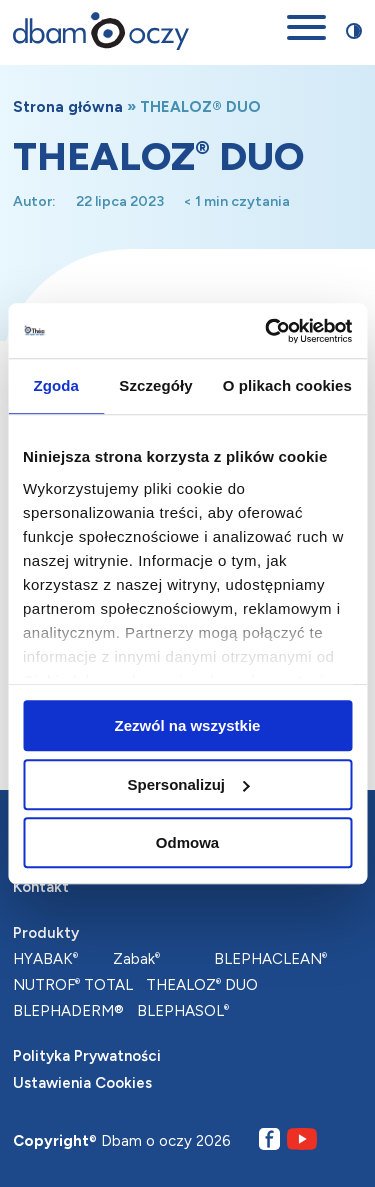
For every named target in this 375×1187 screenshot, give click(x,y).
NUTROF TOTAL (73, 985)
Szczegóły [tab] (155, 385)
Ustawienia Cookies (82, 1083)
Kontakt (41, 887)
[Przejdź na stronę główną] (101, 31)
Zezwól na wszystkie (188, 725)
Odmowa (187, 842)
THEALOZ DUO (202, 985)
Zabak (136, 959)
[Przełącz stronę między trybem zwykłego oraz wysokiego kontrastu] (354, 31)
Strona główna (68, 107)
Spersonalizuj (188, 784)
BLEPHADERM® (68, 1011)
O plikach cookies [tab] (287, 385)
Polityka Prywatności (87, 1056)
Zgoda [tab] (56, 385)
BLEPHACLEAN (270, 959)
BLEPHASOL (183, 1011)
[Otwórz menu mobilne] (306, 31)
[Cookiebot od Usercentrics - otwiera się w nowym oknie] (267, 331)
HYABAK (45, 959)
